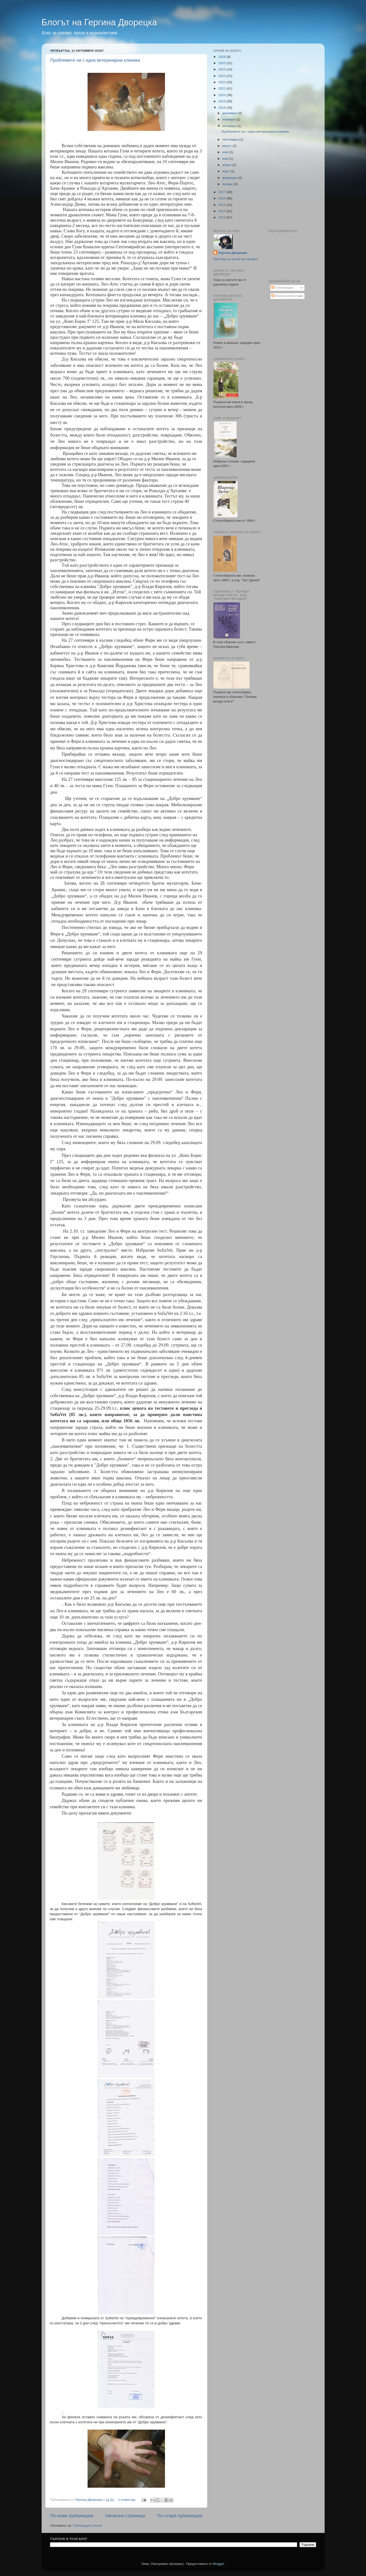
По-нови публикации (72, 2515)
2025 (222, 63)
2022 (222, 82)
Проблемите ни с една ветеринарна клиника (95, 60)
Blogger (218, 2564)
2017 (222, 192)
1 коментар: (127, 2499)
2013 (222, 217)
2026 (222, 57)
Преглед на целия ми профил (235, 259)
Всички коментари (287, 296)
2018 (222, 107)
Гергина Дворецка (232, 253)
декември (230, 113)
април (227, 165)
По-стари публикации (179, 2515)
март (226, 171)
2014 (222, 211)
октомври (229, 126)
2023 (222, 76)
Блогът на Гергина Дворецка (99, 22)
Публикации (282, 287)
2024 (222, 69)
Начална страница (125, 2515)
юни (225, 152)
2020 (222, 95)
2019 (222, 101)
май (225, 158)
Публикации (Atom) (87, 2525)
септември (230, 139)
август (227, 146)
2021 (222, 88)
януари (228, 184)
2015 (222, 205)
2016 (222, 198)
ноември (229, 119)
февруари (230, 178)
